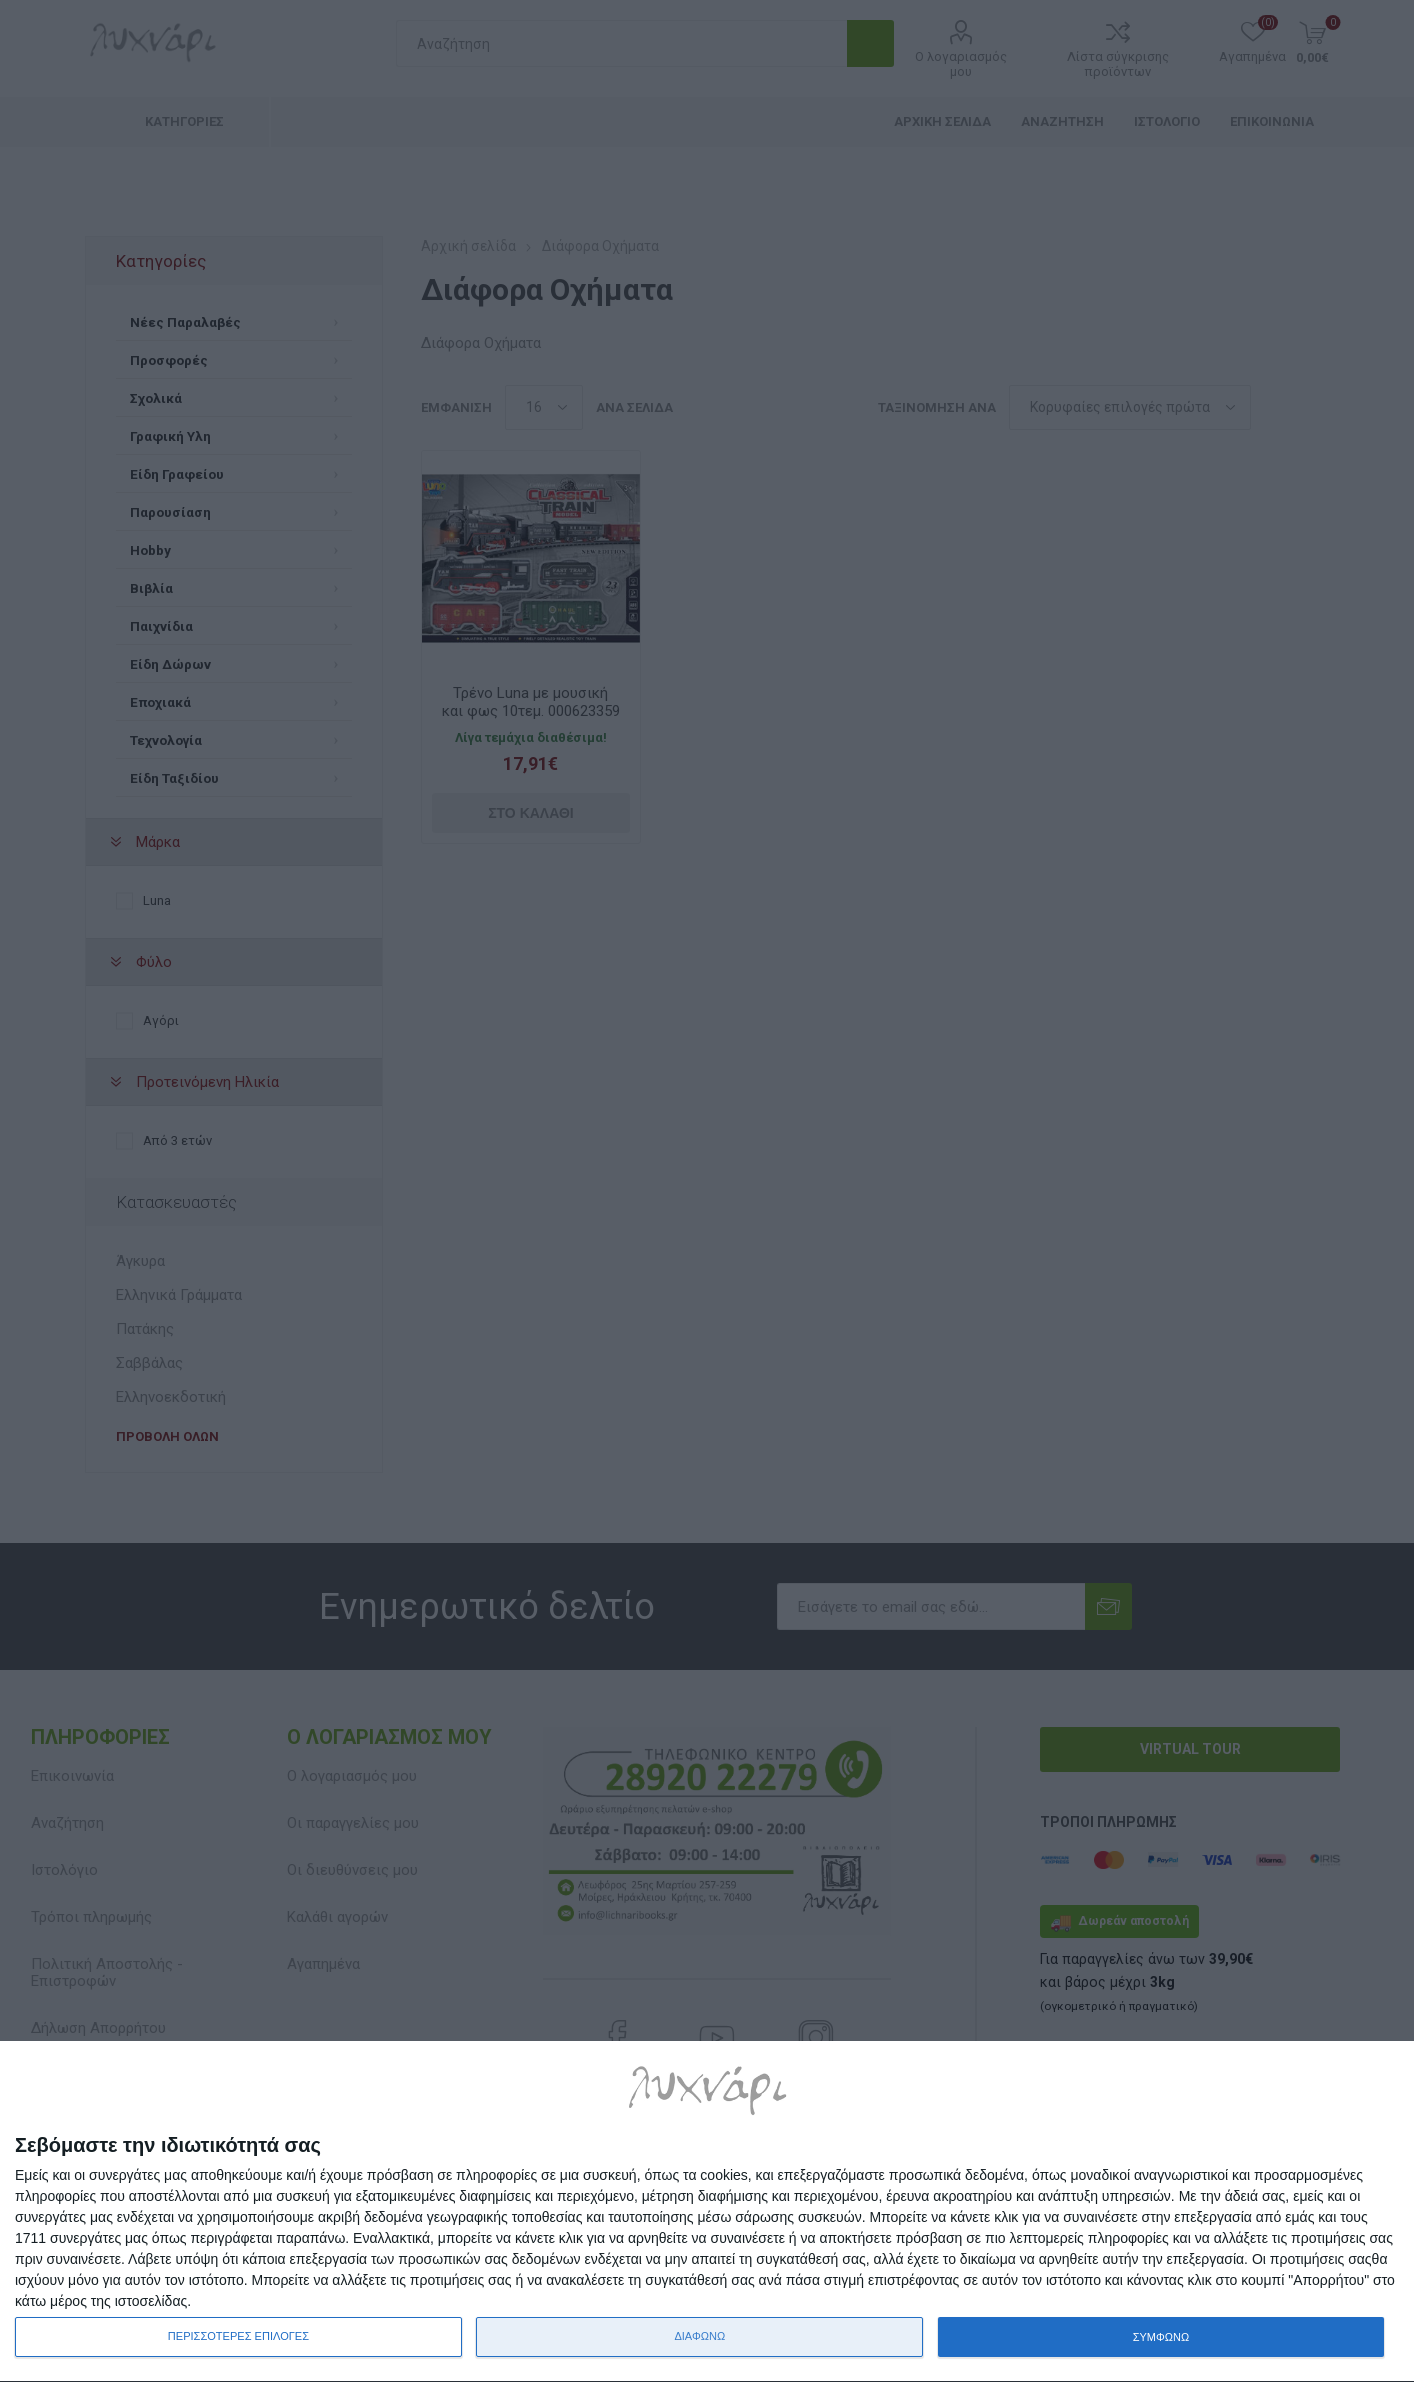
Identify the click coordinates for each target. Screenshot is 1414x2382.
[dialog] (707, 2212)
